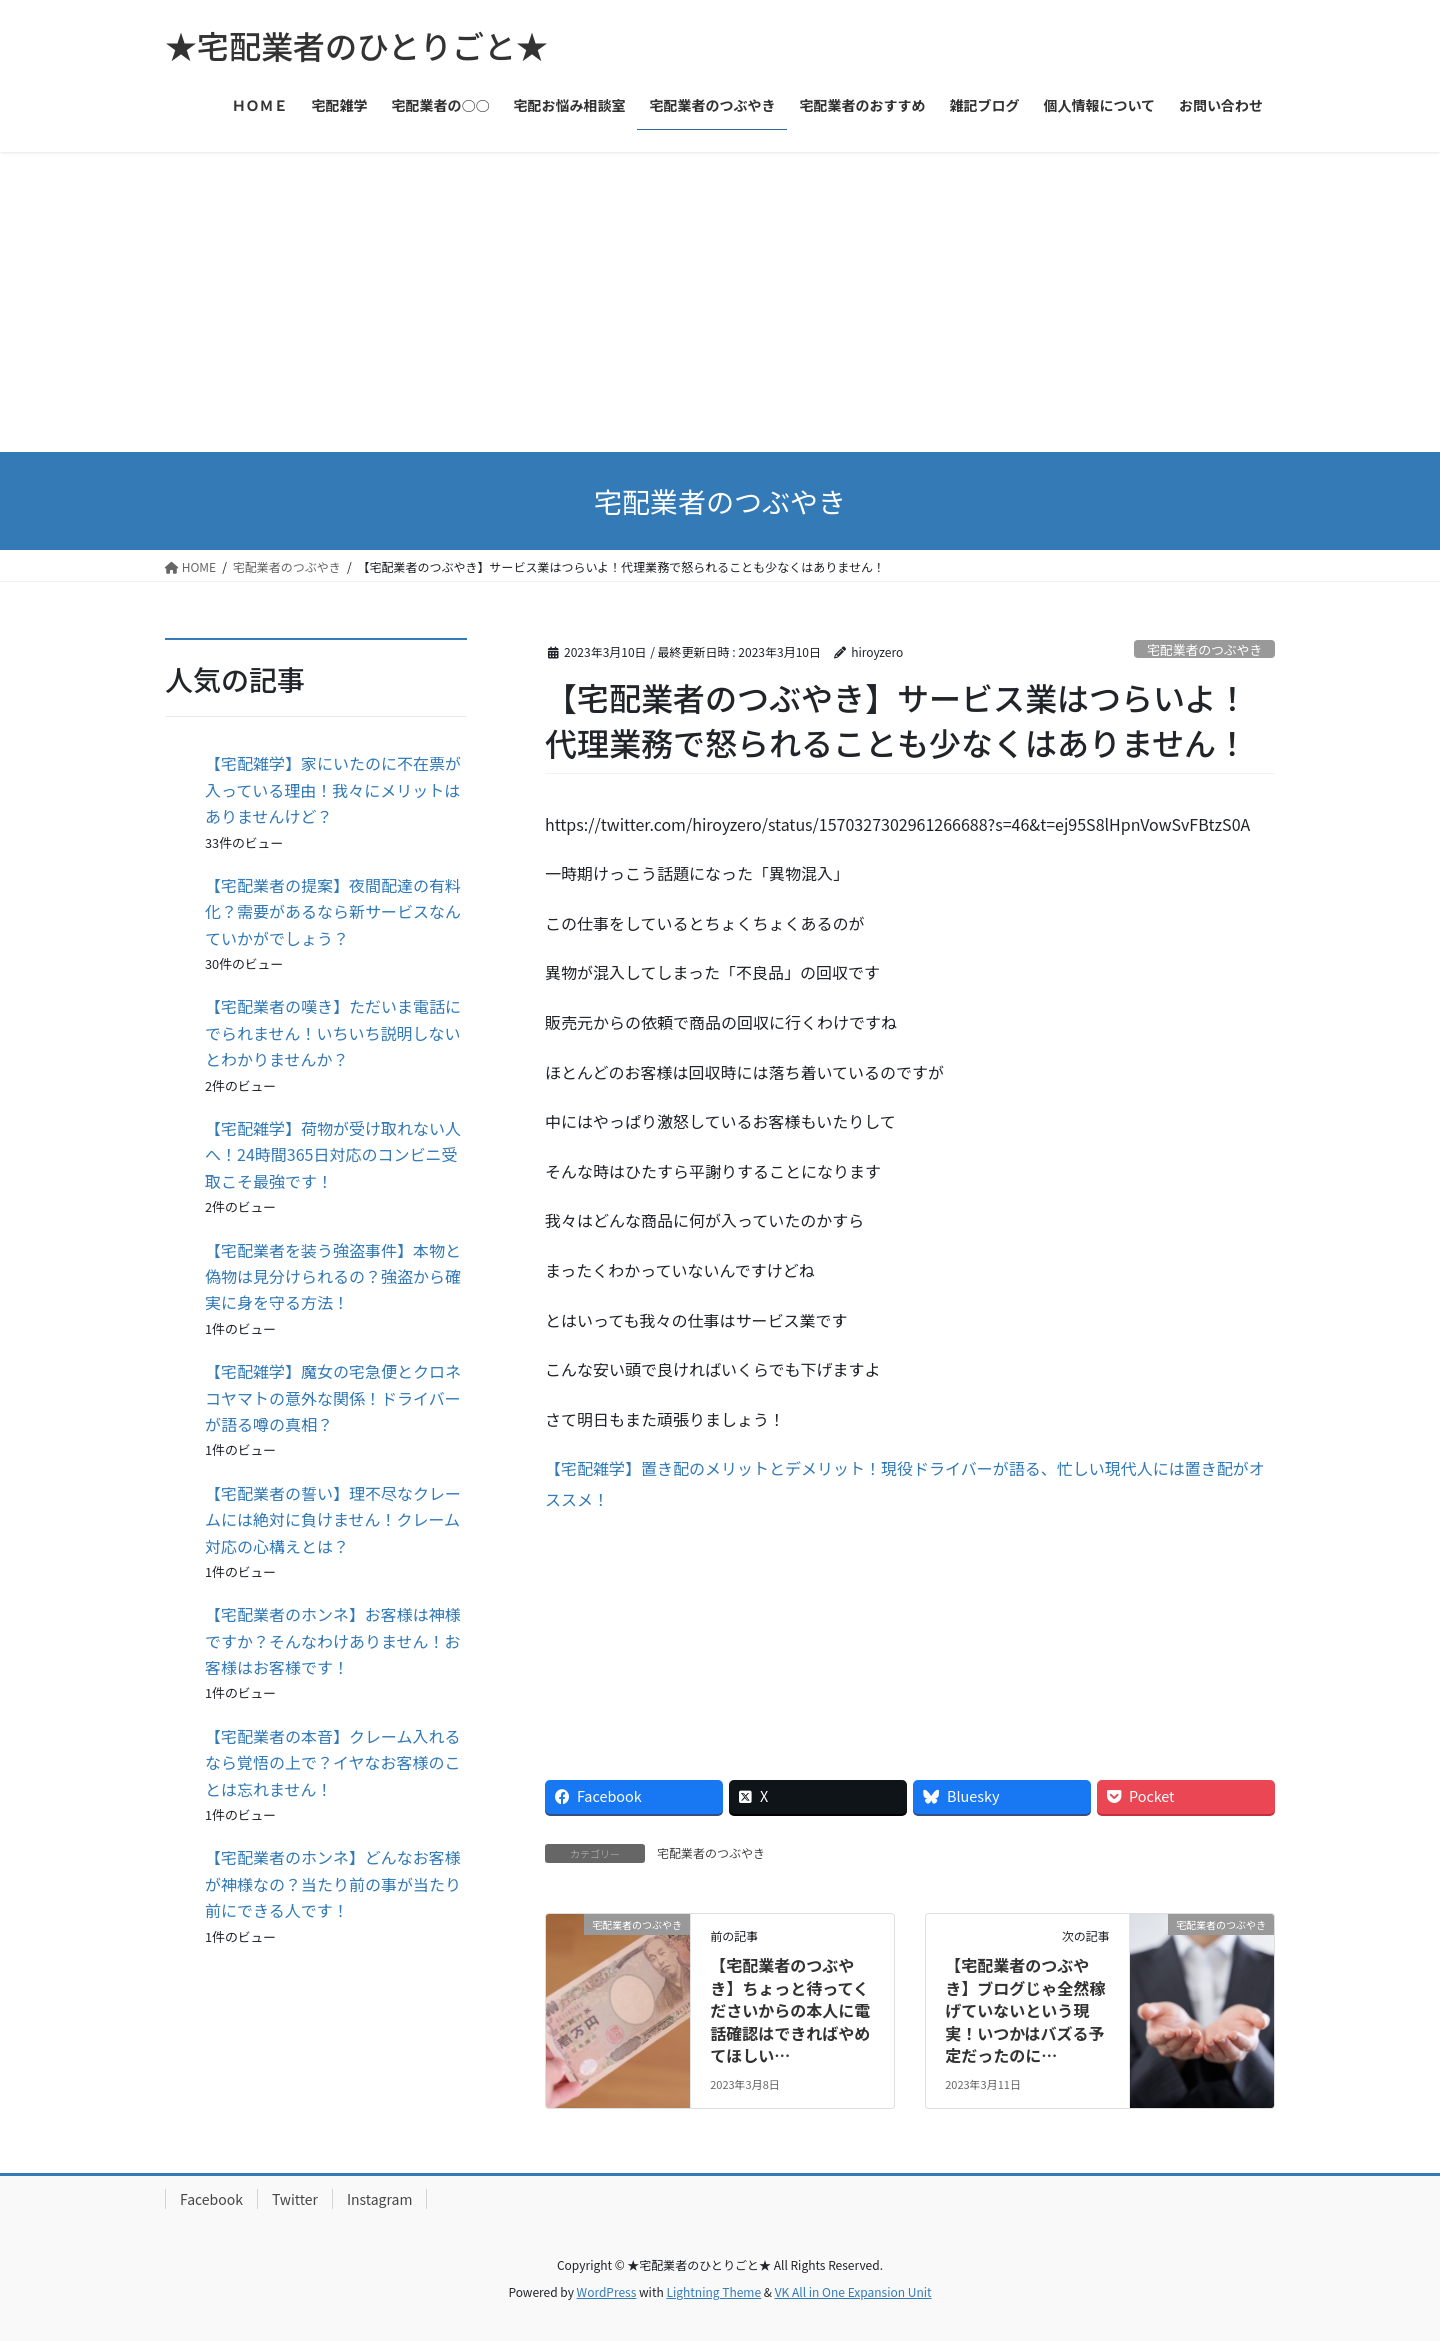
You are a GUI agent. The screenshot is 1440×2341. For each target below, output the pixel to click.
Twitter (295, 2199)
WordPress (607, 2291)
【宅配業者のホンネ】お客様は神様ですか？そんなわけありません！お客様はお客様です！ (333, 1640)
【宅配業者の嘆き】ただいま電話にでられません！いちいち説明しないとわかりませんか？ (333, 1032)
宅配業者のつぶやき (1204, 649)
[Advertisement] (720, 302)
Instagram (379, 2199)
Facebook (211, 2199)
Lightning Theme (713, 2291)
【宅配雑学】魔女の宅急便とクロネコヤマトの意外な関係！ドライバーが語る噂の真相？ (333, 1397)
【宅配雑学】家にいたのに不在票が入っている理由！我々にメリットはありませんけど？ (333, 789)
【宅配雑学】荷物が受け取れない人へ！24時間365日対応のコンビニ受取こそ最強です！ (333, 1154)
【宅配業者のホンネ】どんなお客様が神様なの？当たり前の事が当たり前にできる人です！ (333, 1883)
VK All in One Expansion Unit (853, 2291)
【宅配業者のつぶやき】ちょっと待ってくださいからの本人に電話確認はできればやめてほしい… (790, 2010)
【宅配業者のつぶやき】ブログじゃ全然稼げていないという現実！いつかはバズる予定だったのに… (1025, 2010)
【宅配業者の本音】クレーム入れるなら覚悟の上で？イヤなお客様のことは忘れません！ (333, 1762)
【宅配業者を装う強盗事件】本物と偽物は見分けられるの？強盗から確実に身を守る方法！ (333, 1276)
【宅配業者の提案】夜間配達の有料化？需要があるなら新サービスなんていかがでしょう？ (333, 911)
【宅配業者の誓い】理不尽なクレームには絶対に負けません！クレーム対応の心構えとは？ (333, 1519)
